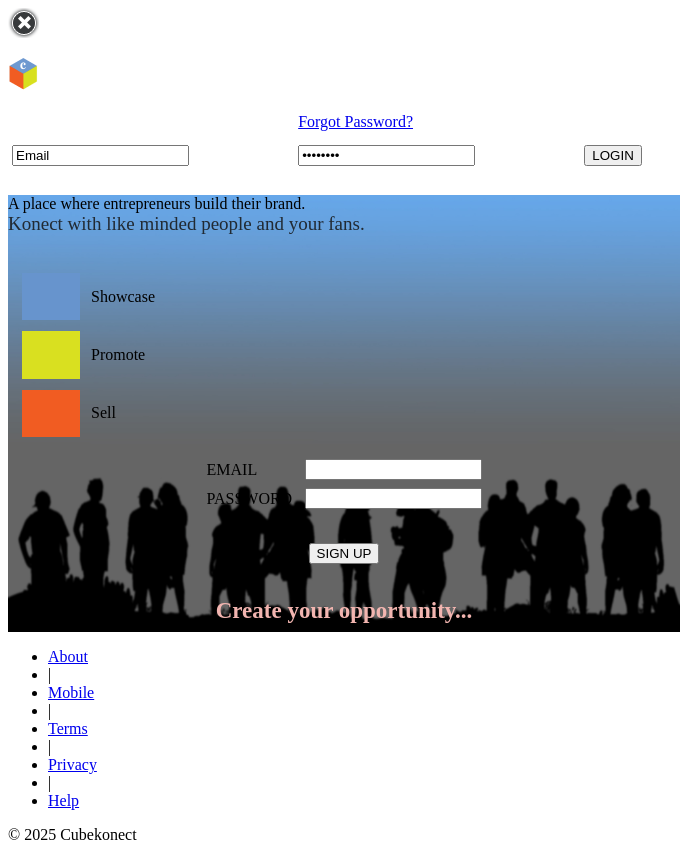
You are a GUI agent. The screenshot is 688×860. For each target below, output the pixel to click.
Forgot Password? (355, 121)
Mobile (71, 692)
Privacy (72, 764)
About (68, 656)
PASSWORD (250, 498)
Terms (68, 728)
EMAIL (232, 469)
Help (63, 800)
